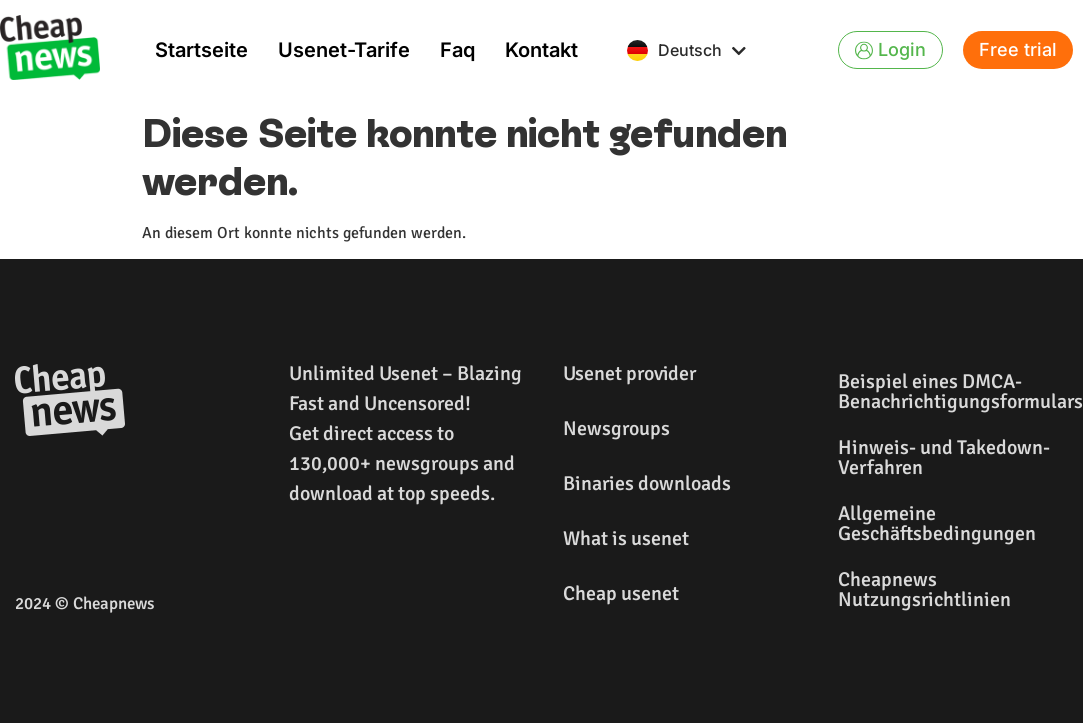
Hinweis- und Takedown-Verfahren (944, 457)
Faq (457, 50)
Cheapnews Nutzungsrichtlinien (924, 589)
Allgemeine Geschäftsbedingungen (937, 523)
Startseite (201, 50)
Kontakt (541, 50)
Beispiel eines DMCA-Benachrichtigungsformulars (955, 391)
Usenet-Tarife (344, 50)
